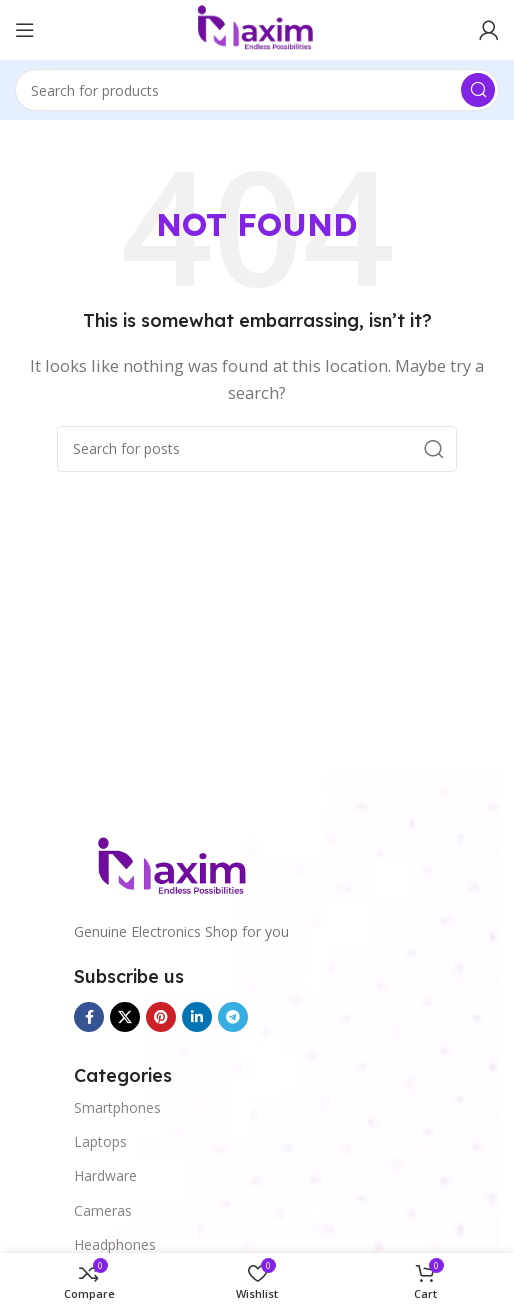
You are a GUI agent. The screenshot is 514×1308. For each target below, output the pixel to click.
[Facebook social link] (89, 1017)
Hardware (105, 1175)
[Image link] (174, 867)
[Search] (257, 90)
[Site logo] (257, 28)
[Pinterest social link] (161, 1017)
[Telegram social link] (233, 1017)
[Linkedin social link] (197, 1017)
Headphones (115, 1244)
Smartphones (117, 1107)
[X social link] (125, 1017)
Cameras (103, 1210)
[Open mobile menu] (25, 30)
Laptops (100, 1141)
